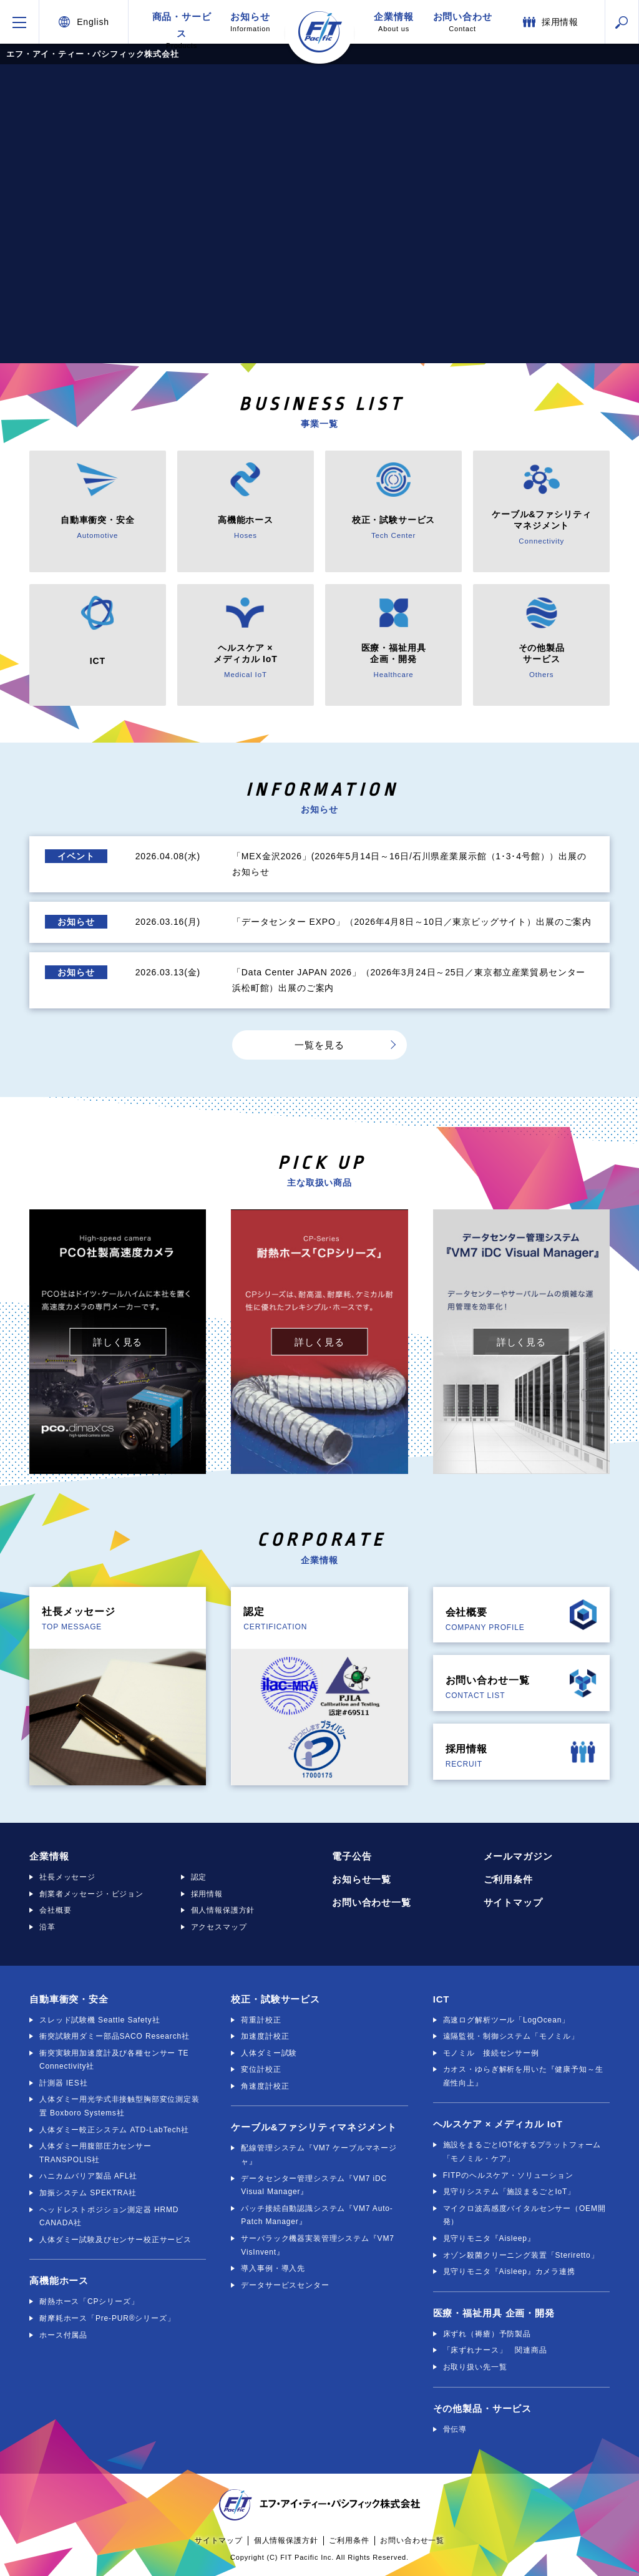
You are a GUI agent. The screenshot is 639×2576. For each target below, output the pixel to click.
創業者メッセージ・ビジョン (91, 1894)
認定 (199, 1877)
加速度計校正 (265, 2036)
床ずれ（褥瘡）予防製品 (487, 2334)
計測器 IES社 (63, 2083)
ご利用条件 (508, 1879)
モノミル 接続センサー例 (491, 2053)
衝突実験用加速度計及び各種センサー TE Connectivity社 (113, 2060)
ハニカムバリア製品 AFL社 (88, 2176)
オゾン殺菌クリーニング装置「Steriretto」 (521, 2255)
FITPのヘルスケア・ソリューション (508, 2175)
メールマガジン (518, 1856)
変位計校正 (261, 2069)
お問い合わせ (462, 22)
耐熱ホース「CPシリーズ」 (89, 2301)
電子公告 (351, 1856)
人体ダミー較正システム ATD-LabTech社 (114, 2129)
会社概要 (55, 1910)
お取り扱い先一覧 (475, 2367)
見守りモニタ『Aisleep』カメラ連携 (509, 2271)
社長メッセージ (67, 1877)
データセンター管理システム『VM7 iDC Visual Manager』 (314, 2185)
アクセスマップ (219, 1927)
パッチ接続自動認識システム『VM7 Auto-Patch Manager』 (317, 2215)
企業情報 (393, 22)
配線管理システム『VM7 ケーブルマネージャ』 (319, 2155)
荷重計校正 (261, 2020)
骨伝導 (455, 2429)
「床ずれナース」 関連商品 (495, 2350)
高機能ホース (59, 2280)
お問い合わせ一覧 (371, 1902)
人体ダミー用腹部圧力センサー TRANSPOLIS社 (95, 2153)
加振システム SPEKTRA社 (88, 2192)
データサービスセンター (285, 2285)
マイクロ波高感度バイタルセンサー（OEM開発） (524, 2215)
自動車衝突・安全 (69, 1999)
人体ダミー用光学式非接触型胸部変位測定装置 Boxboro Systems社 (119, 2106)
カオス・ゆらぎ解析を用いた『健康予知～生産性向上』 (523, 2076)
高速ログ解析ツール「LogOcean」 (506, 2020)
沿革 (47, 1927)
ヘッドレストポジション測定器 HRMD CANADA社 (108, 2216)
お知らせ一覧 (361, 1879)
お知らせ (250, 22)
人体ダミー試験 (269, 2053)
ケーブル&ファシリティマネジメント (313, 2127)
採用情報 (207, 1894)
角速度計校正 (265, 2086)
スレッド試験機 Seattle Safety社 (99, 2020)
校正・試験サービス (275, 1999)
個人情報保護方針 (223, 1910)
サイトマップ (513, 1902)
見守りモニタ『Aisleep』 (489, 2238)
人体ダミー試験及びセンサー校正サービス (115, 2239)
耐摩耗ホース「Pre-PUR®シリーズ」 (107, 2318)
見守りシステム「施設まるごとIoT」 (509, 2191)
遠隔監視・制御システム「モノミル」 (511, 2036)
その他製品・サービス (482, 2408)
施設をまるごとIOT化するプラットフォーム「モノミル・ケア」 (522, 2151)
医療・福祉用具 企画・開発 (494, 2313)
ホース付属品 (63, 2335)
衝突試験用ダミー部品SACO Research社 (114, 2036)
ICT (441, 1999)
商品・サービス (181, 27)
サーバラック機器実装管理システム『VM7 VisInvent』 (317, 2245)
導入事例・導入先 (273, 2268)
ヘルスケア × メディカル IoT (498, 2124)
